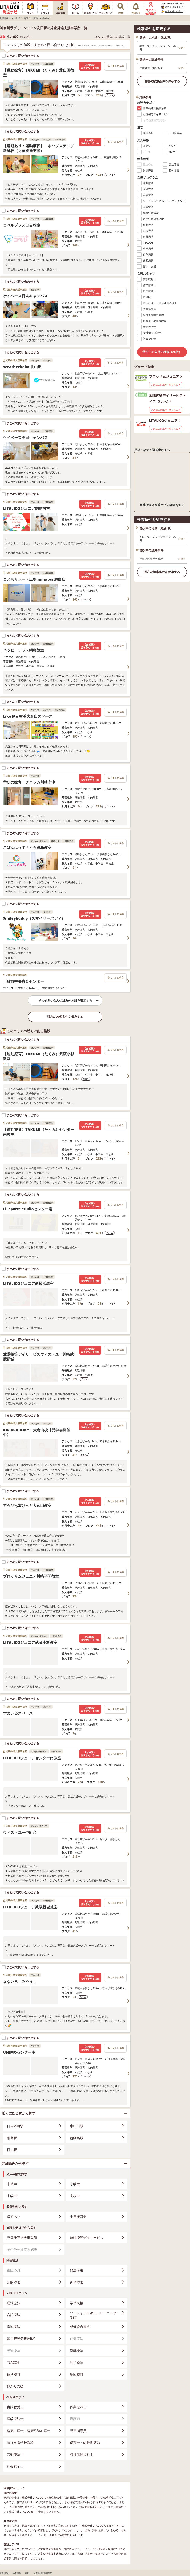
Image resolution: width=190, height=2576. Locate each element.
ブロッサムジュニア (165, 376)
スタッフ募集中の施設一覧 (112, 37)
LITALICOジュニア (164, 420)
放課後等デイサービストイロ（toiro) (167, 398)
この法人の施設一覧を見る (165, 384)
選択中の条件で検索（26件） (162, 352)
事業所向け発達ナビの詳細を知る (162, 505)
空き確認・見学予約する (90, 66)
